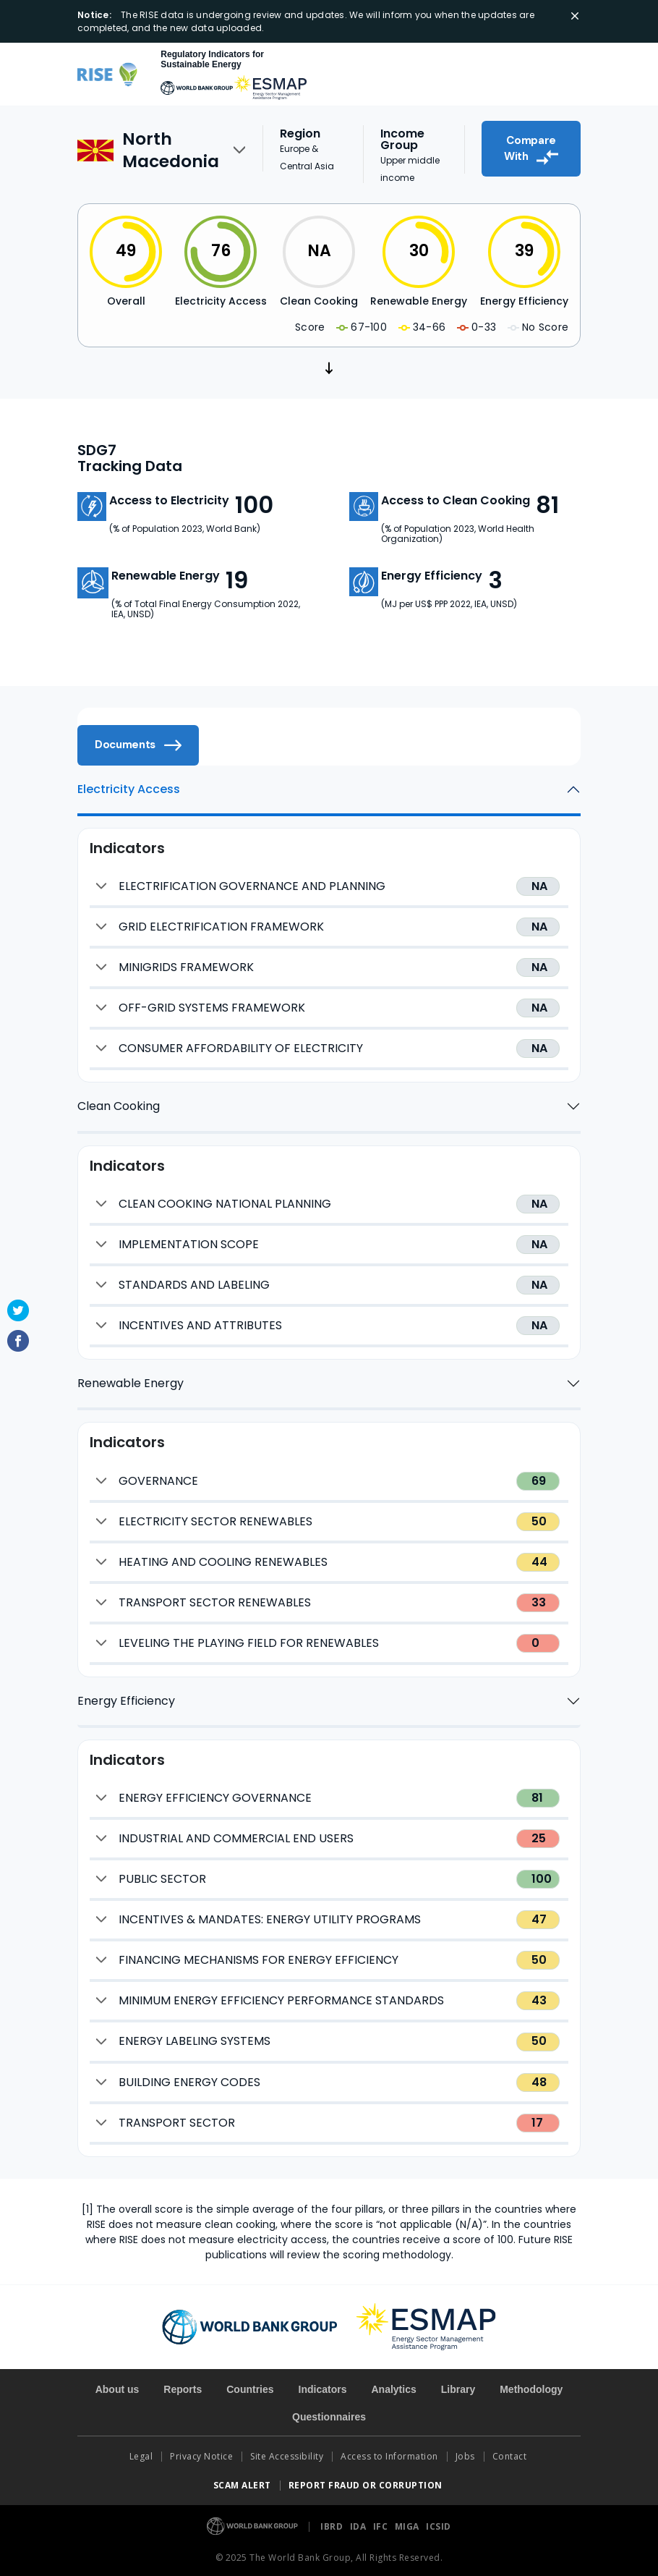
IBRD (333, 2526)
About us (117, 2389)
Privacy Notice (201, 2456)
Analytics (393, 2389)
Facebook (18, 1341)
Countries (249, 2389)
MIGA (408, 2526)
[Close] (575, 16)
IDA (359, 2526)
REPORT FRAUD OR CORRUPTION (367, 2485)
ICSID (438, 2526)
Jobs (465, 2456)
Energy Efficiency (126, 1700)
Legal (141, 2456)
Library (458, 2389)
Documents (138, 745)
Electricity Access (128, 789)
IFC (381, 2526)
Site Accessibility (286, 2456)
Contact (510, 2456)
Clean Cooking (118, 1106)
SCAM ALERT (242, 2485)
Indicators (323, 2389)
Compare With (531, 149)
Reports (182, 2389)
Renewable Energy (130, 1383)
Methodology (531, 2389)
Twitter (18, 1310)
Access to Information (389, 2456)
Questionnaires (329, 2417)
